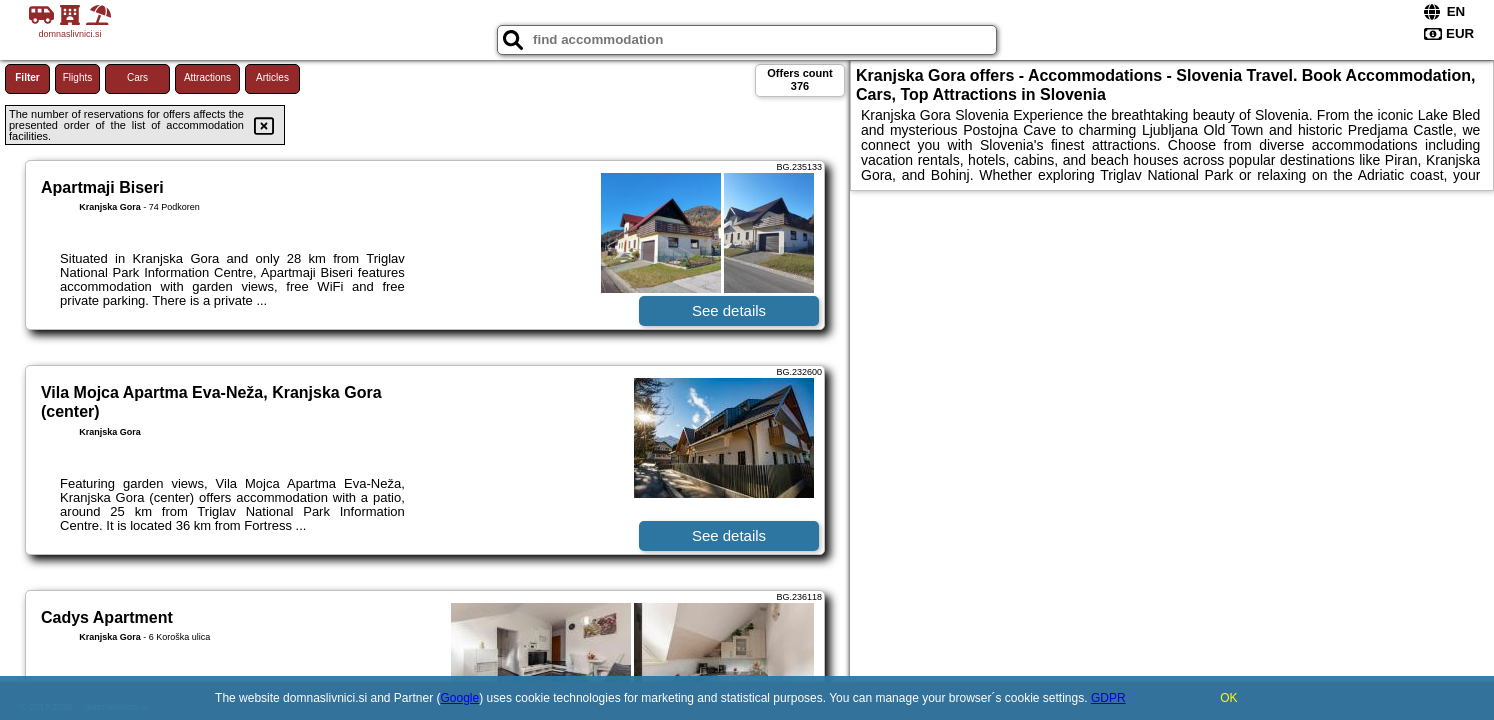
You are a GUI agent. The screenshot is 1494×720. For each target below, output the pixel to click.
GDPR (1108, 698)
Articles (272, 77)
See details (729, 310)
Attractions (207, 77)
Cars (137, 77)
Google (460, 698)
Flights (77, 77)
